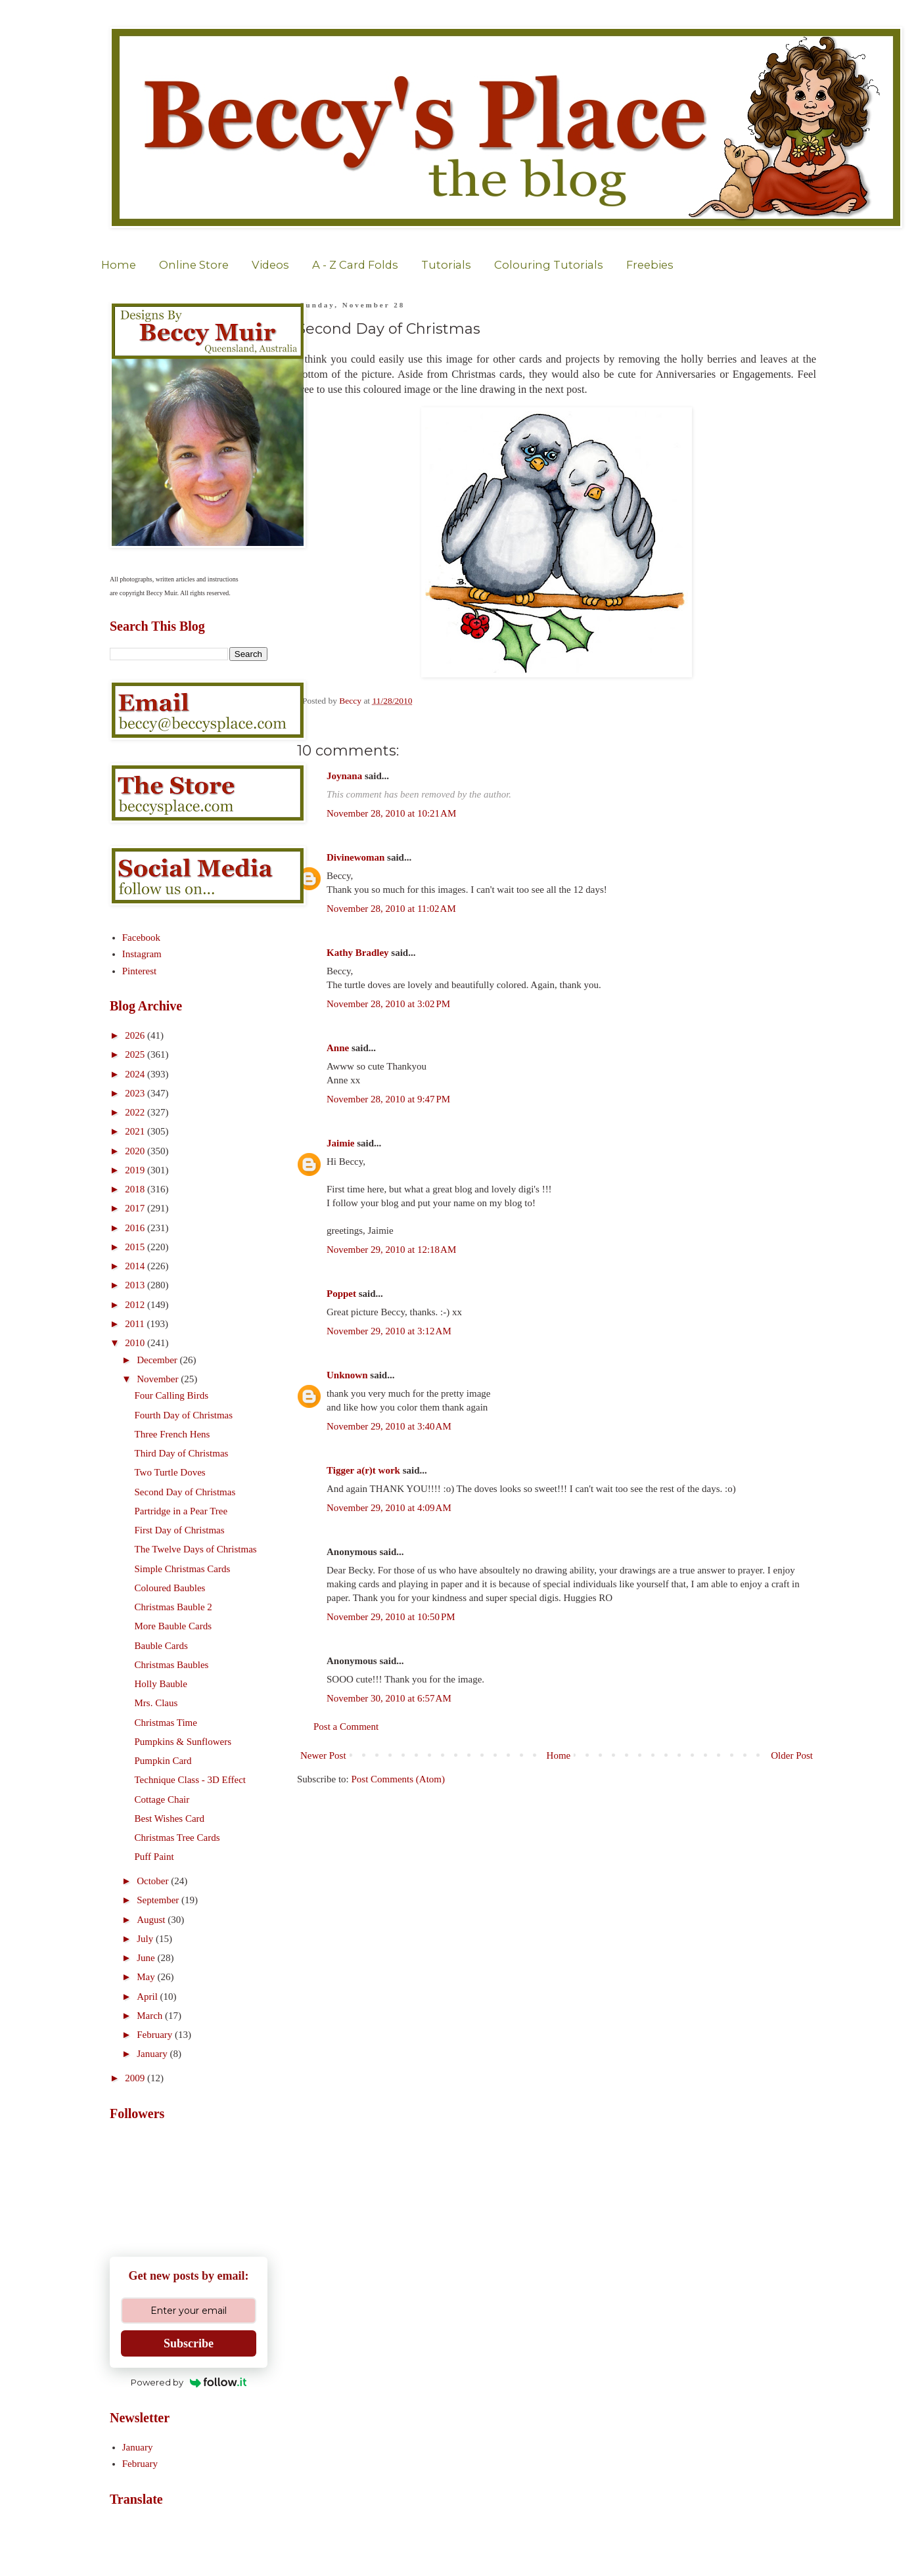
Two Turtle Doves (170, 1472)
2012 (136, 1304)
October (154, 1881)
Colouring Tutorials (548, 264)
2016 (136, 1228)
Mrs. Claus (156, 1703)
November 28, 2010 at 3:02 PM (388, 1004)
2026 (136, 1035)
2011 (136, 1324)
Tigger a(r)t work (363, 1470)
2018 (136, 1189)
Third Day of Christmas (182, 1453)
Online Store (194, 264)
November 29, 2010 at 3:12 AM (389, 1331)
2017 (136, 1208)
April (148, 1996)
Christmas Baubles (172, 1665)
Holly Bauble (161, 1684)
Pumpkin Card (163, 1760)
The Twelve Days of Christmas (196, 1549)
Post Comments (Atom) (399, 1779)
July (146, 1938)
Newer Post (323, 1755)
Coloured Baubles (170, 1588)
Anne (338, 1048)
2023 (136, 1093)
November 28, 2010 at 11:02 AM (391, 908)
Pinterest (139, 971)
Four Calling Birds (172, 1395)
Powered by (189, 2382)
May (147, 1977)
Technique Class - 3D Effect (190, 1779)
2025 (136, 1054)
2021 (136, 1131)
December (158, 1360)
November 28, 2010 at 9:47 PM (388, 1099)
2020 (136, 1151)
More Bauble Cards (173, 1626)
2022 (136, 1112)
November (159, 1379)
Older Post (792, 1755)
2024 (136, 1074)
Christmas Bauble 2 (173, 1607)
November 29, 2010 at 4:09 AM (389, 1508)
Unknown (347, 1375)
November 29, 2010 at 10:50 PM (391, 1617)
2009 (136, 2078)
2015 (136, 1247)
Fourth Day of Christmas (184, 1415)
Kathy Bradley (358, 952)
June (147, 1958)
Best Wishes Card (170, 1818)
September (159, 1900)
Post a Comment (345, 1726)
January (153, 2053)
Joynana (344, 776)
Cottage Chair (162, 1799)
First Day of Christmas (180, 1530)
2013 (136, 1285)
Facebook (141, 937)
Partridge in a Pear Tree (181, 1511)
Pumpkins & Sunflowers (183, 1741)
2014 (136, 1266)
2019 (136, 1170)
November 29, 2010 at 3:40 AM (389, 1426)
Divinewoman (355, 857)
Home (118, 264)
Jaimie (341, 1143)
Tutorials (446, 264)
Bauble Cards (161, 1645)
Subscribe (189, 2343)
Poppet (341, 1293)
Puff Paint (154, 1856)
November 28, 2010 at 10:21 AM (391, 813)
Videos (270, 264)
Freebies (650, 264)
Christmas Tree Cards (177, 1837)
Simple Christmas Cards (183, 1569)
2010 (136, 1343)
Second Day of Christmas (185, 1492)
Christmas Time (166, 1722)
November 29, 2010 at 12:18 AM (391, 1249)
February (156, 2034)
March (151, 2015)
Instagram (142, 954)
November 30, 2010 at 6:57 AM (389, 1698)
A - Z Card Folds (355, 264)
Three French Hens (172, 1434)
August (152, 1919)
